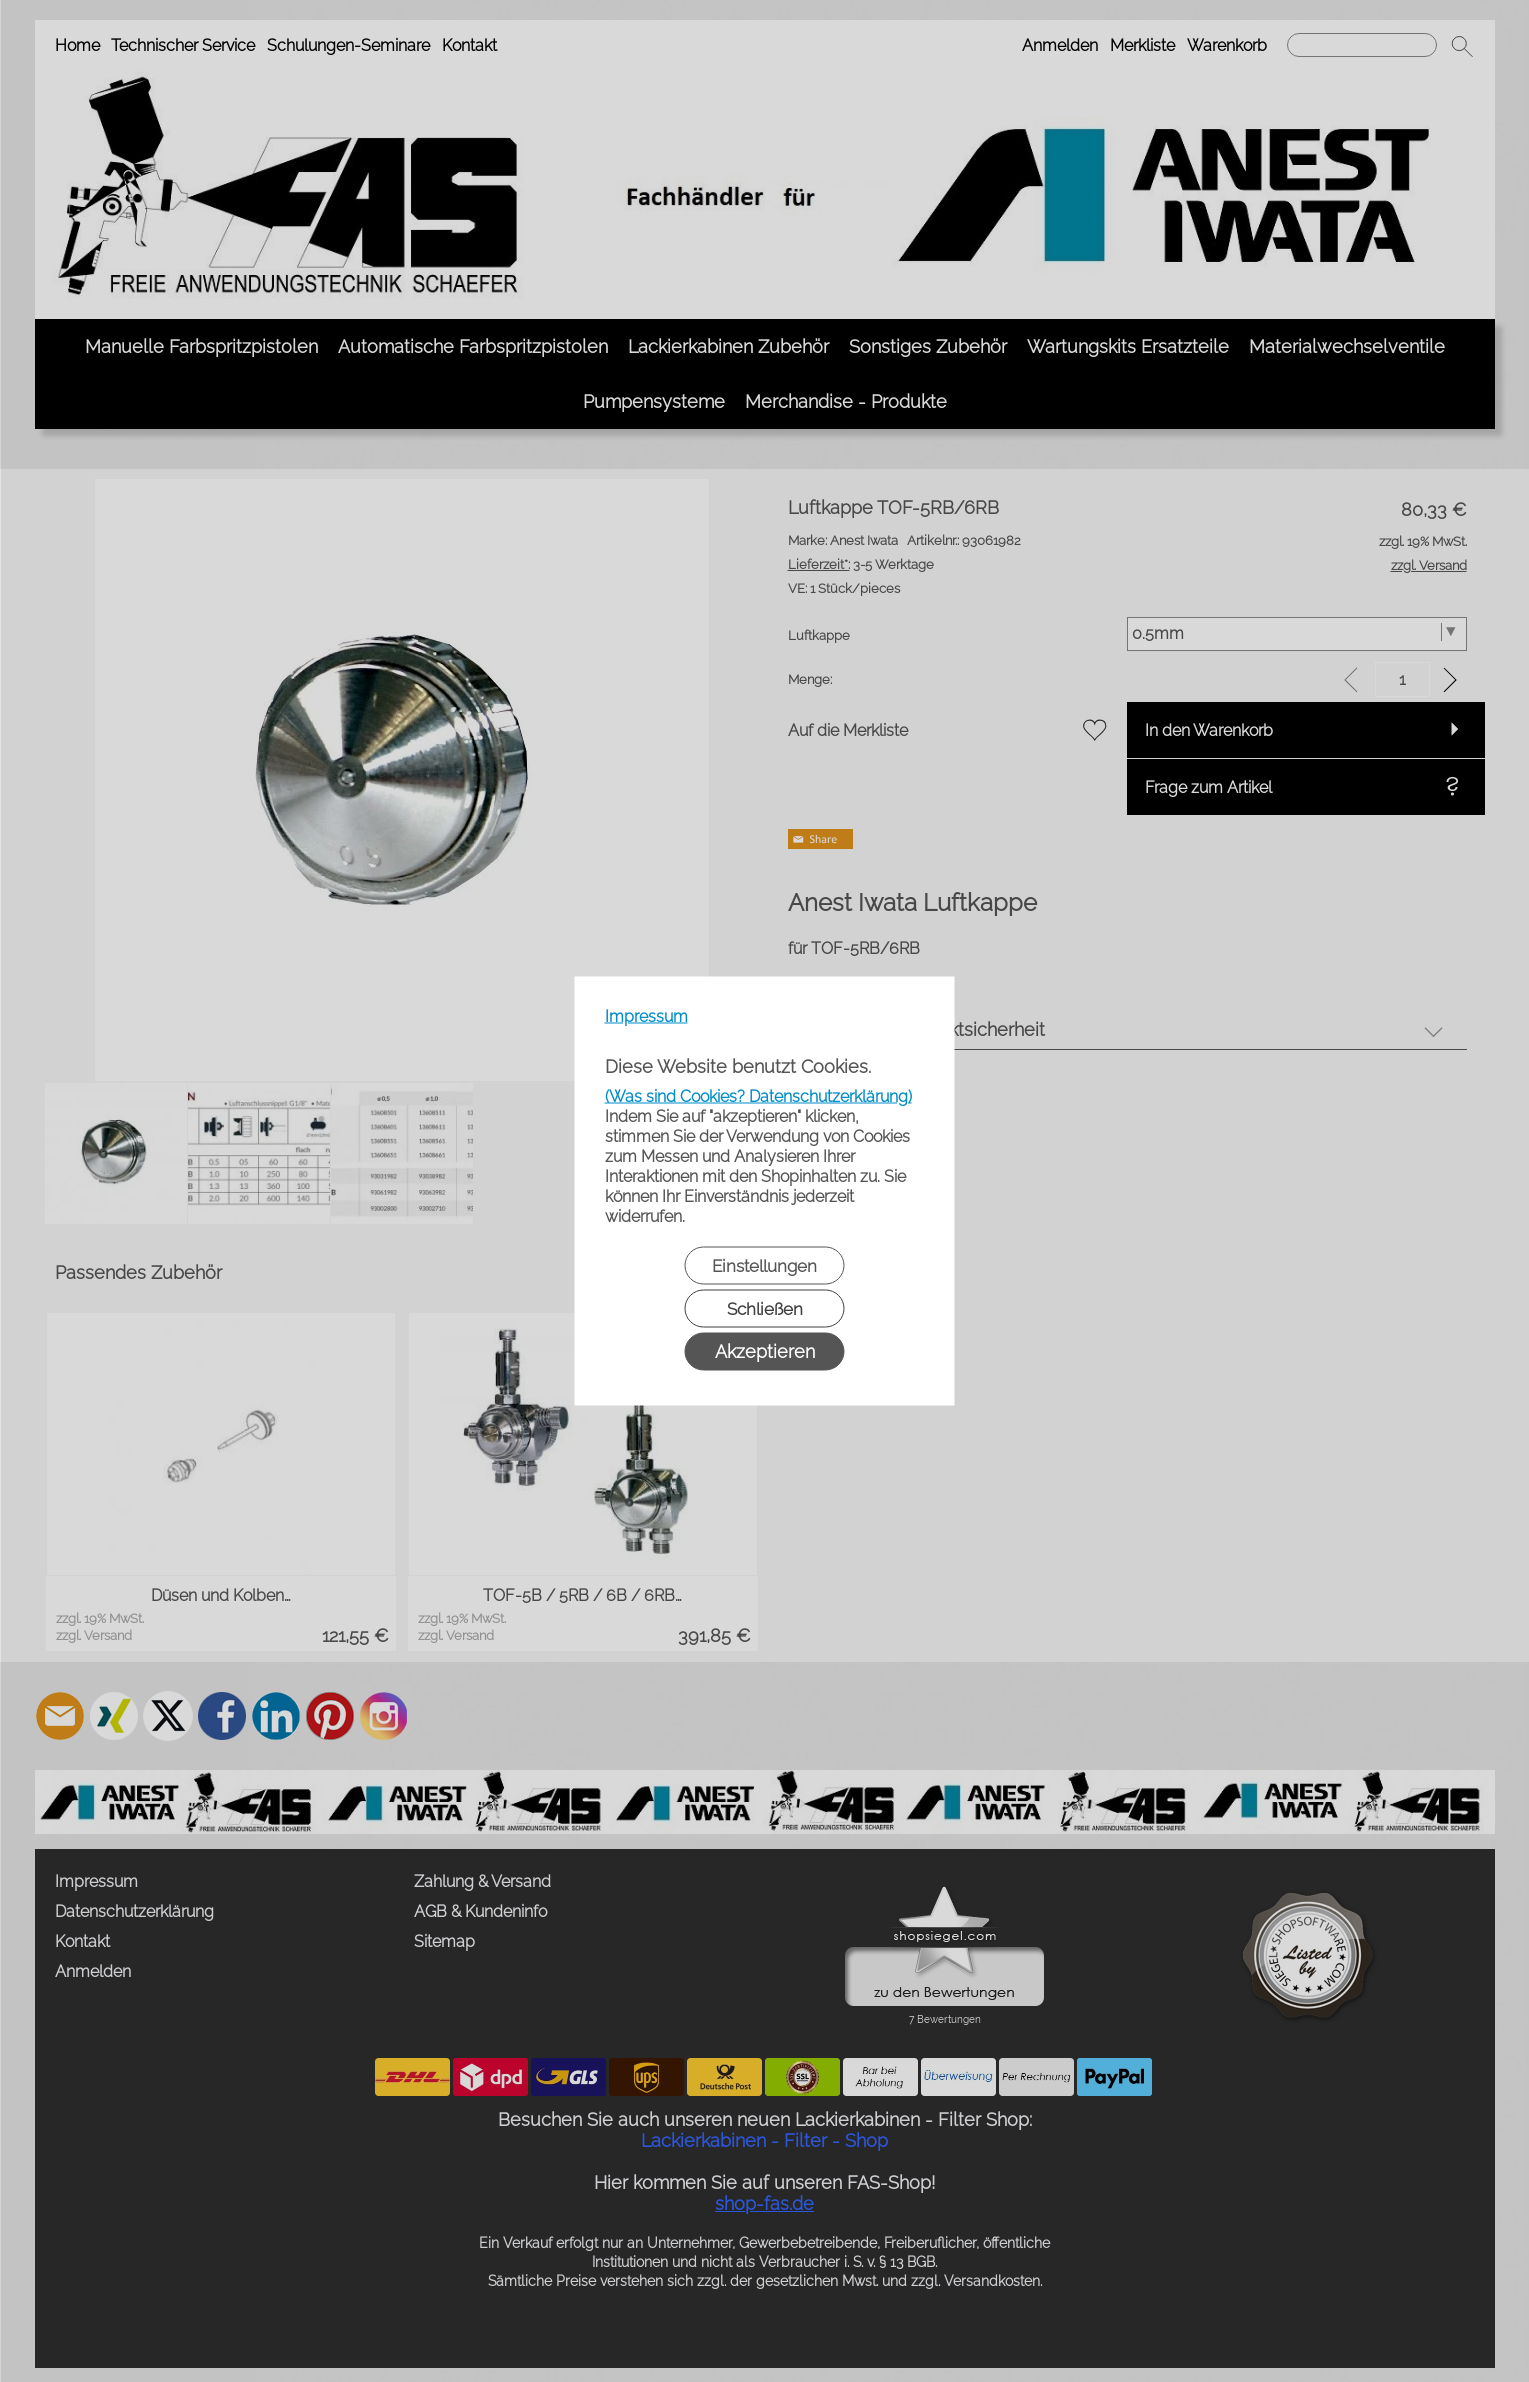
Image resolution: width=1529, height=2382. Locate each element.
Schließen (765, 1309)
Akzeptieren (765, 1351)
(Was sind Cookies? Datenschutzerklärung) (758, 1096)
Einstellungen (764, 1266)
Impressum (646, 1016)
